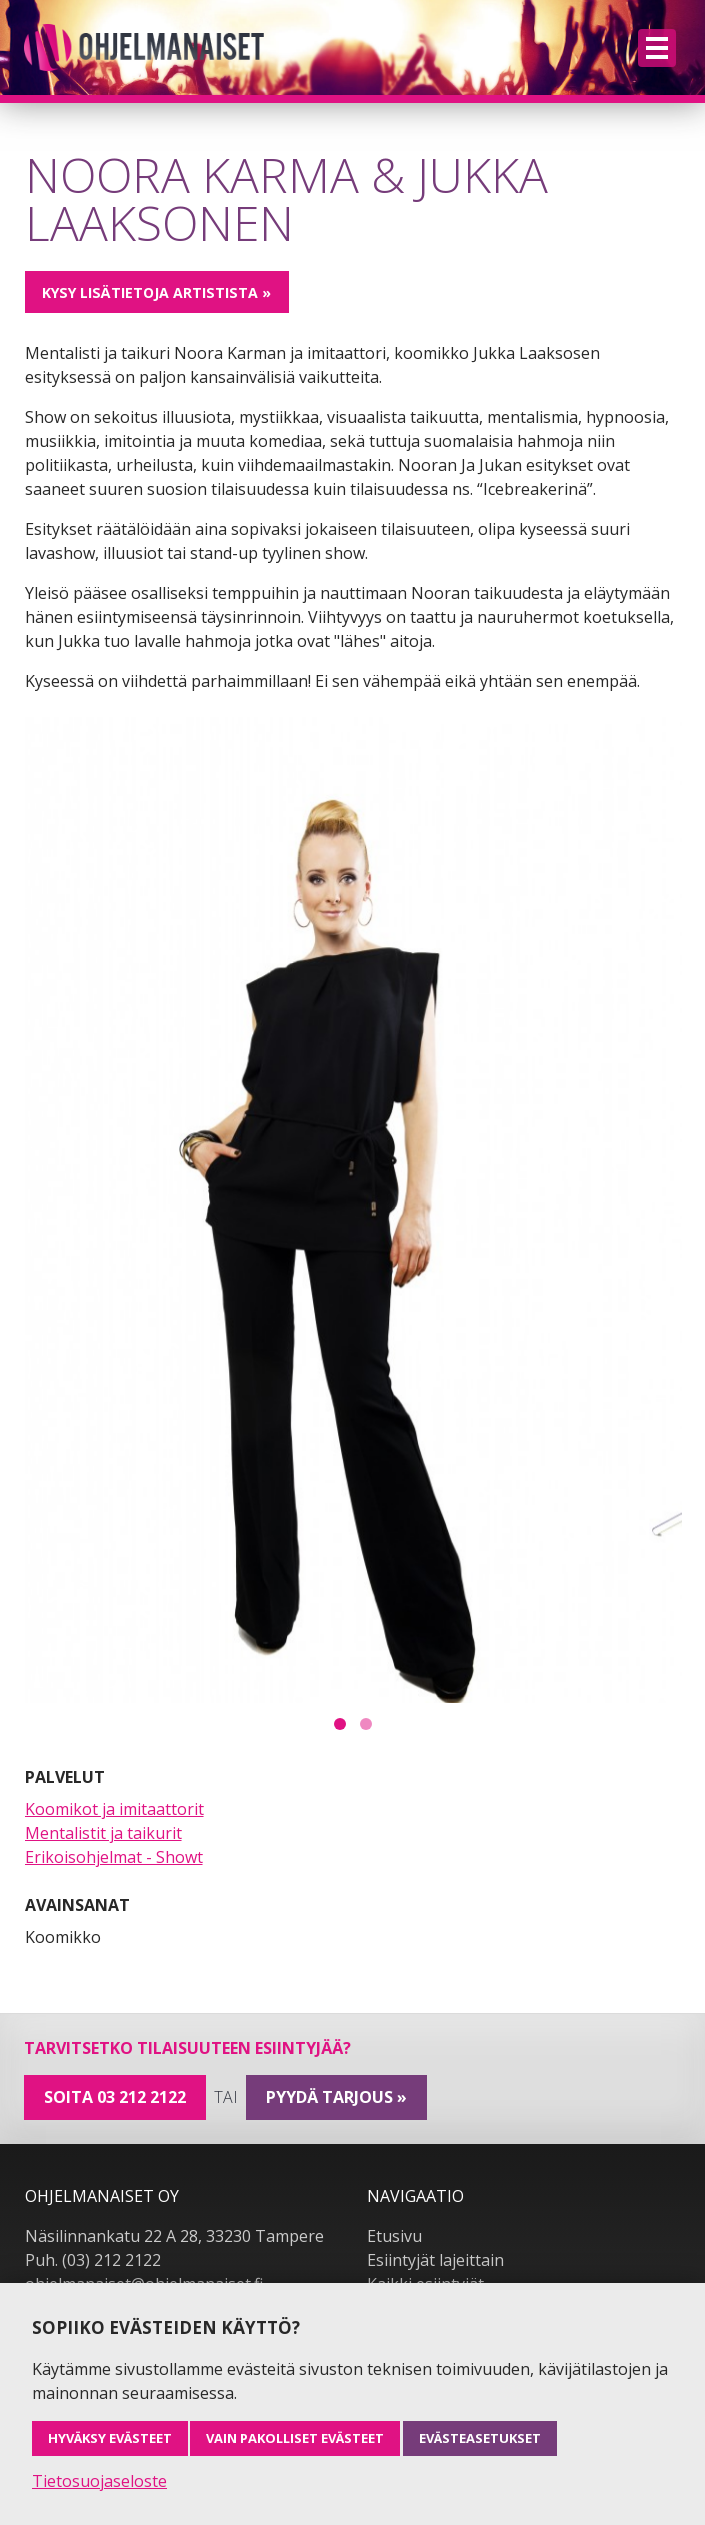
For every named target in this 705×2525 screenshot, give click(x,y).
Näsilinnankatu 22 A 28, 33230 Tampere (174, 2236)
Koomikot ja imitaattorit (114, 1809)
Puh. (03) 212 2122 (93, 2260)
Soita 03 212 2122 (115, 2097)
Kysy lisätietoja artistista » (156, 292)
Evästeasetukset (480, 2438)
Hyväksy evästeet (110, 2438)
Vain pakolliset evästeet (295, 2438)
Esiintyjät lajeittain (435, 2260)
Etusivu (394, 2236)
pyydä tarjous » (336, 2097)
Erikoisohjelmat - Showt (114, 1857)
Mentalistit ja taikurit (103, 1833)
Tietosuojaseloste (99, 2481)
